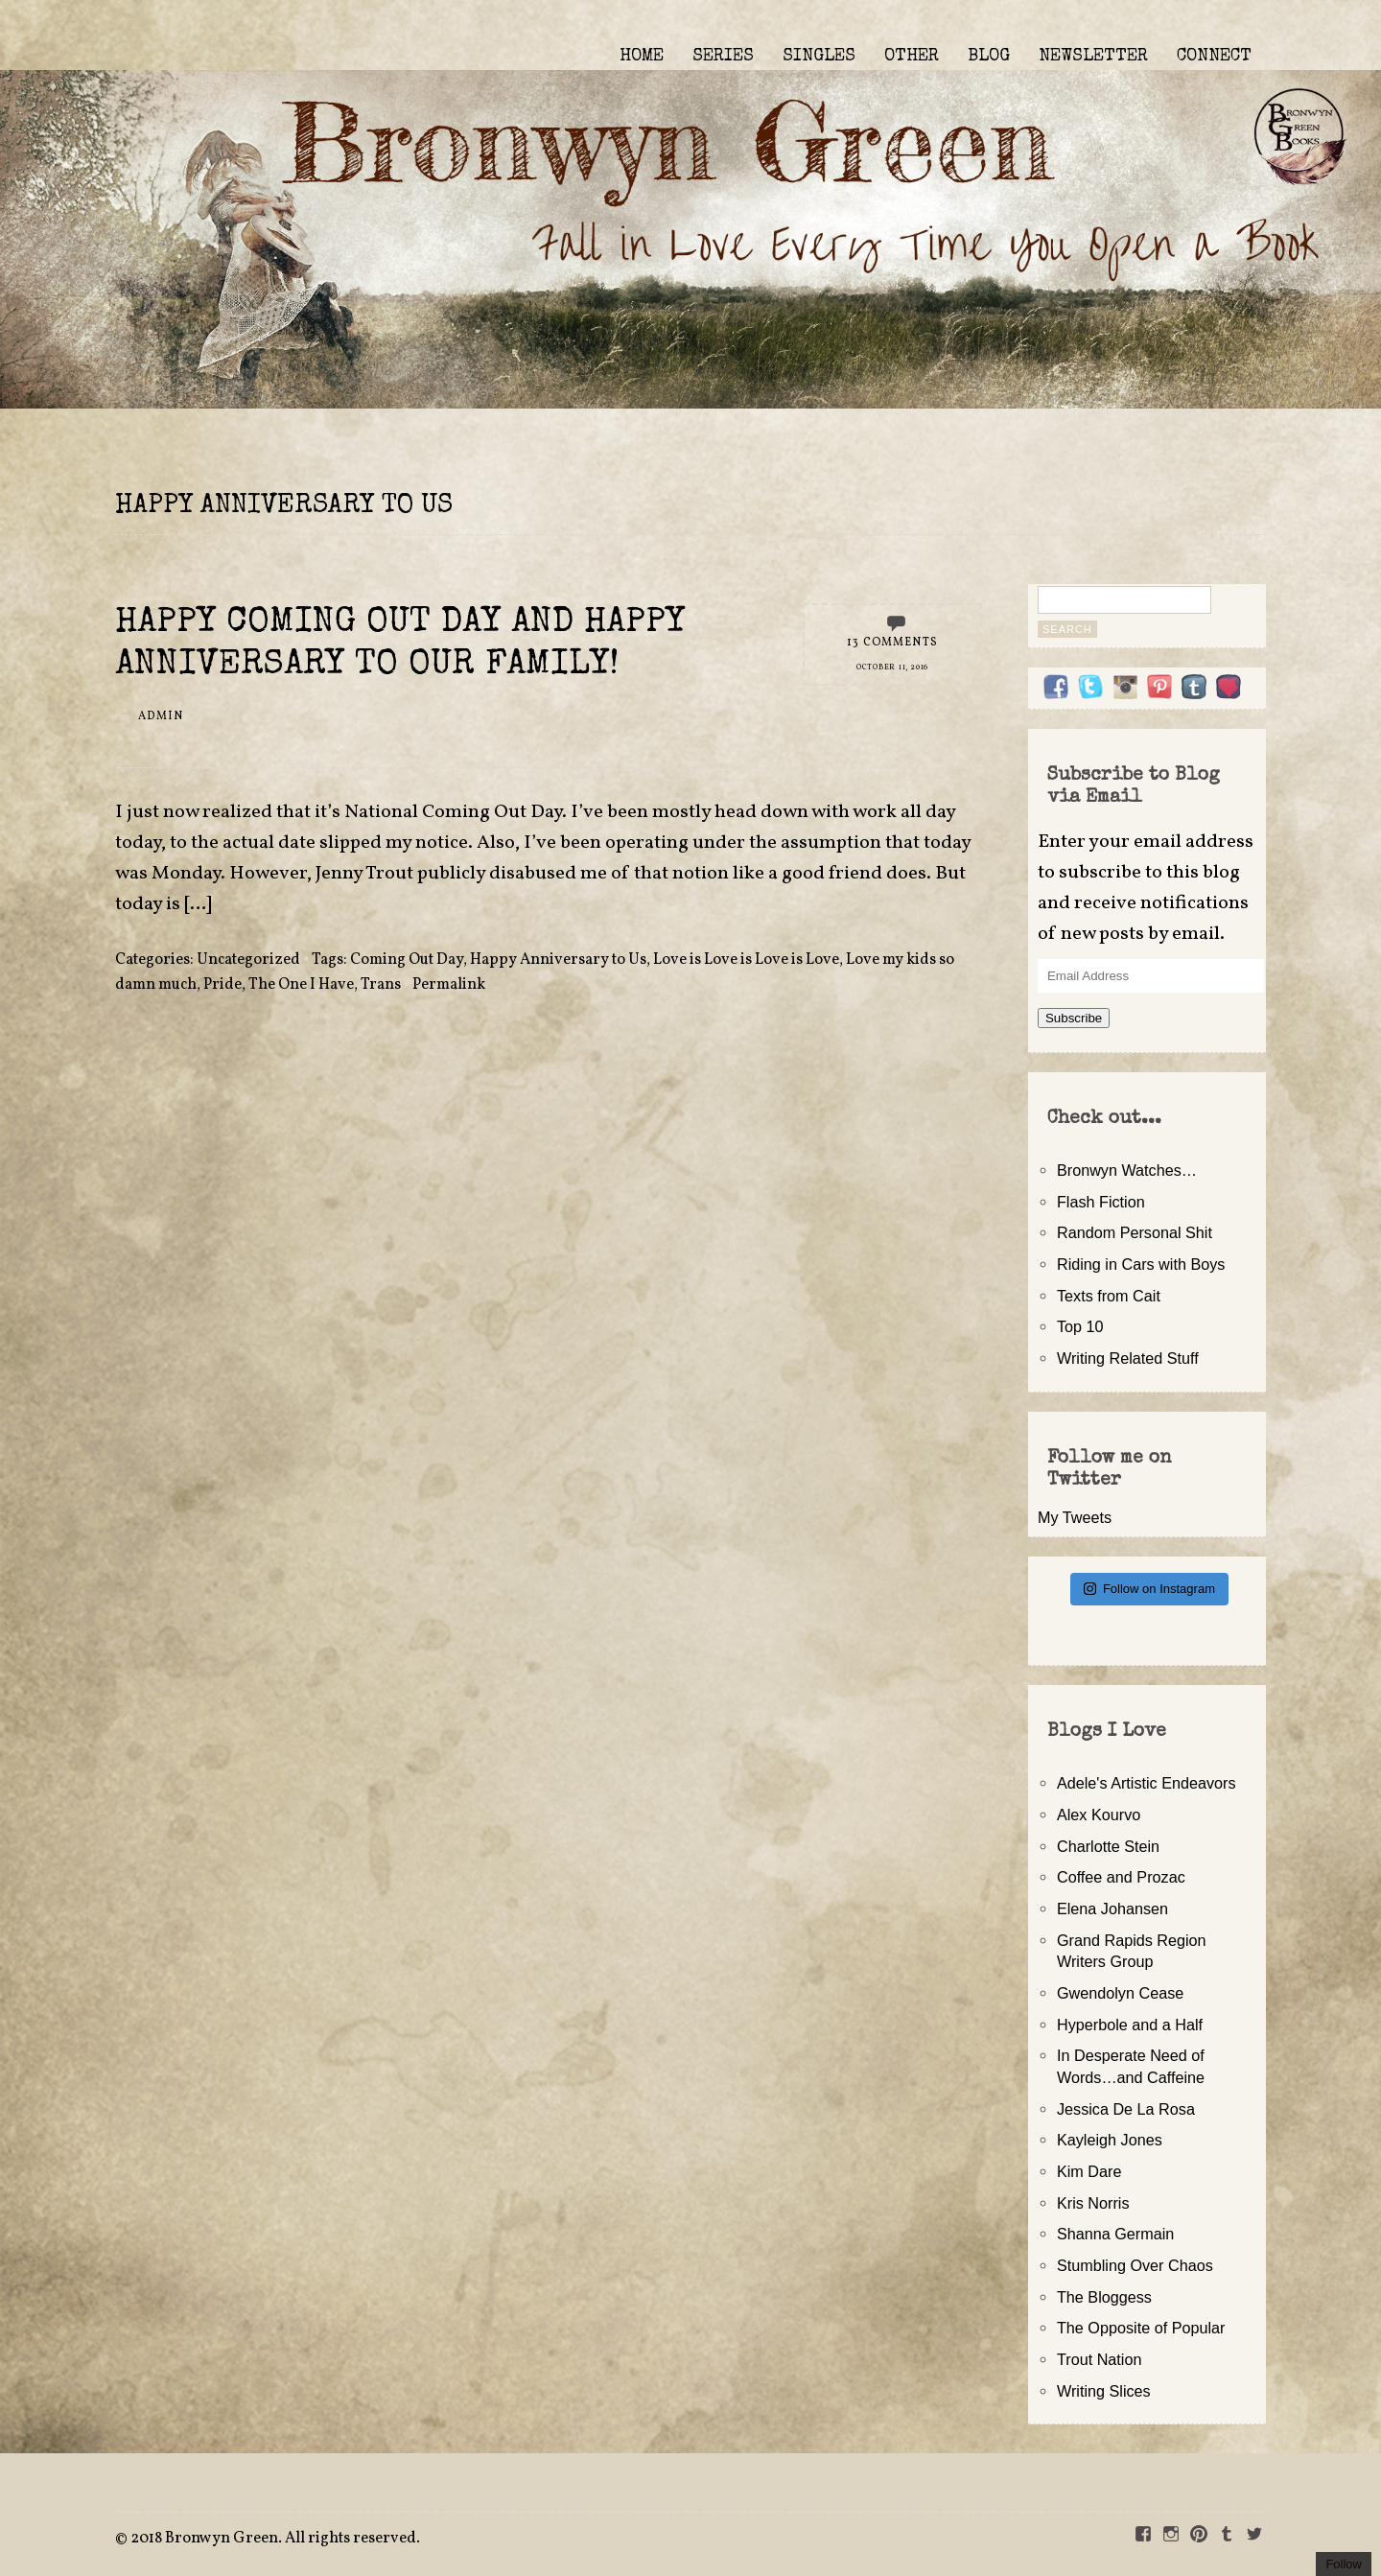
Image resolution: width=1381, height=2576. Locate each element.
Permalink (448, 984)
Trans (381, 984)
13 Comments (892, 642)
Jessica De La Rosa (1126, 2109)
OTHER (911, 56)
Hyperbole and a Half (1130, 2024)
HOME (642, 56)
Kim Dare (1089, 2171)
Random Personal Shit (1134, 1232)
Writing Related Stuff (1128, 1358)
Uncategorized (248, 960)
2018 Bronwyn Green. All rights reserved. (275, 2538)
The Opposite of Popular (1141, 2327)
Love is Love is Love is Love (746, 960)
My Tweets (1075, 1517)
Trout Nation (1099, 2359)
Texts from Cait (1108, 1295)
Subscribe (1073, 1018)
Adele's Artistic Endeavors (1146, 1782)
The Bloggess (1104, 2297)
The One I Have (301, 984)
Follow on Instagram (1149, 1588)
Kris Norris (1093, 2203)
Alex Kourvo (1098, 1814)
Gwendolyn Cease (1120, 1993)
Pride (222, 984)
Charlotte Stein (1108, 1846)
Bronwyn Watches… (1127, 1170)
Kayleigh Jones (1109, 2139)
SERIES (723, 56)
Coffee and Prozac (1121, 1876)
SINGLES (819, 56)
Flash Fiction (1101, 1201)
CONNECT (1214, 56)
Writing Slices (1104, 2391)
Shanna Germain (1115, 2233)
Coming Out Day (406, 960)
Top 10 (1080, 1326)
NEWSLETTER (1093, 56)
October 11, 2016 (892, 667)
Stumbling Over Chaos (1135, 2265)
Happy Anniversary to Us (558, 960)
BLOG (989, 56)
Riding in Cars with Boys (1141, 1264)
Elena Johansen (1112, 1908)
